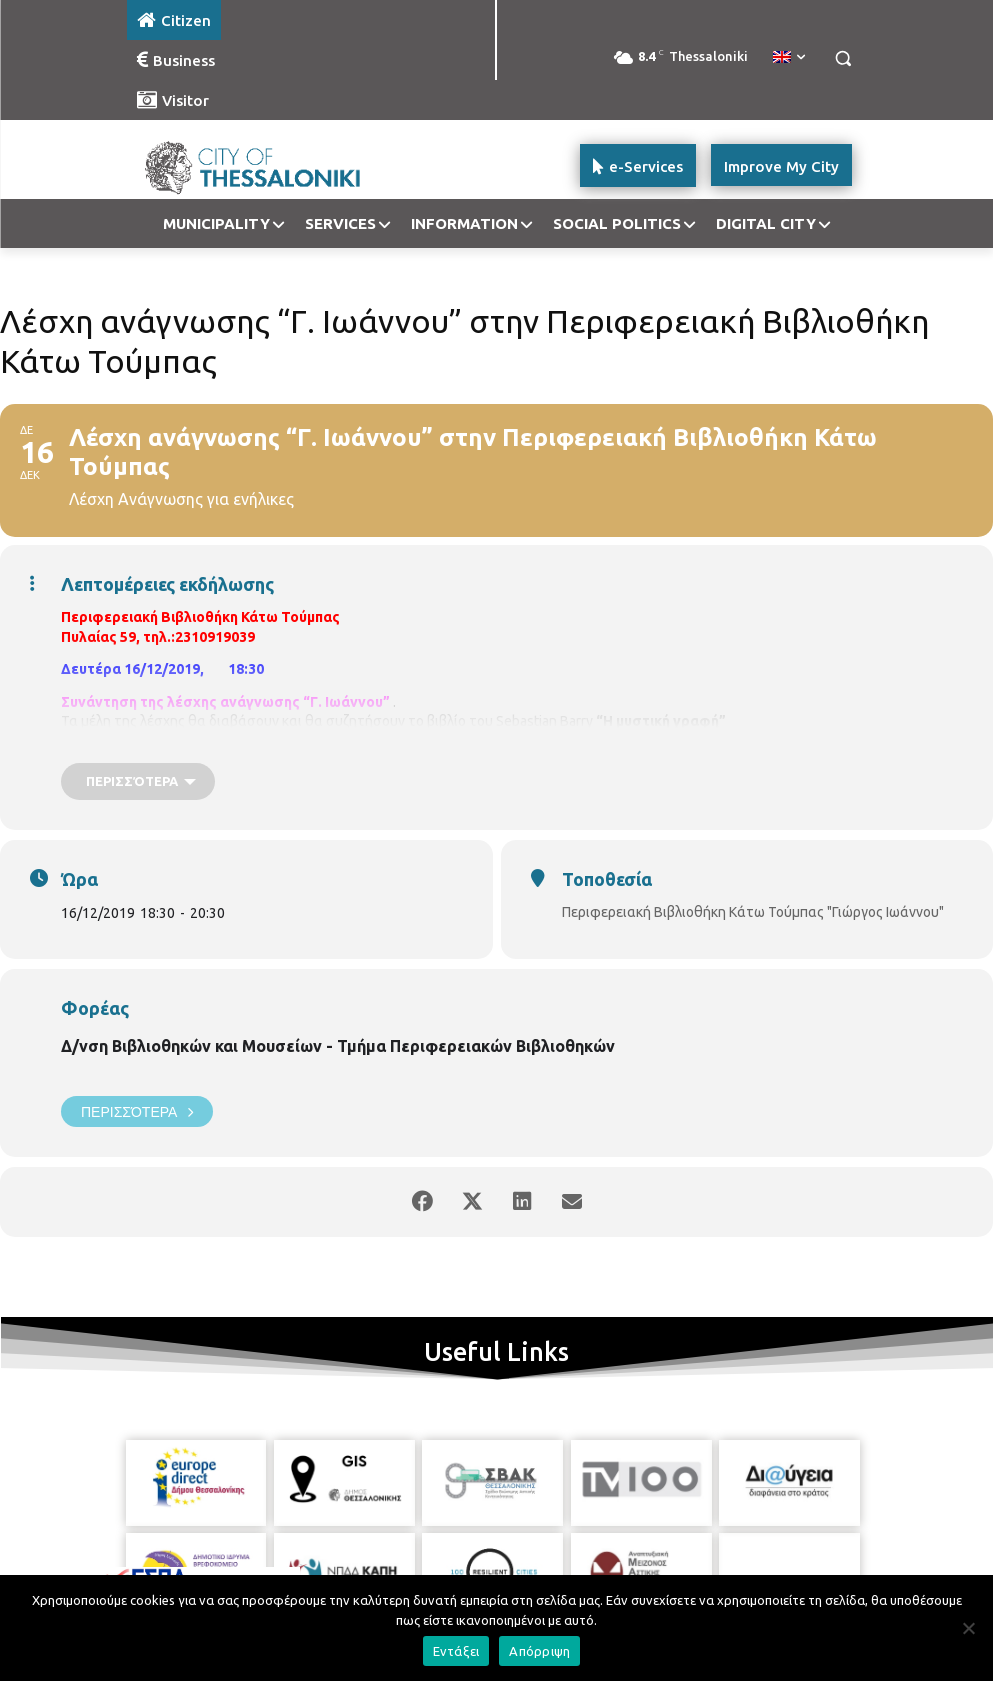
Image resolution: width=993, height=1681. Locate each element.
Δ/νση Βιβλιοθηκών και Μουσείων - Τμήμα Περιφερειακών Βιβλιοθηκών (338, 1046)
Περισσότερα (137, 1111)
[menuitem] (789, 58)
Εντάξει (456, 1651)
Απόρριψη (539, 1651)
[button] (843, 58)
